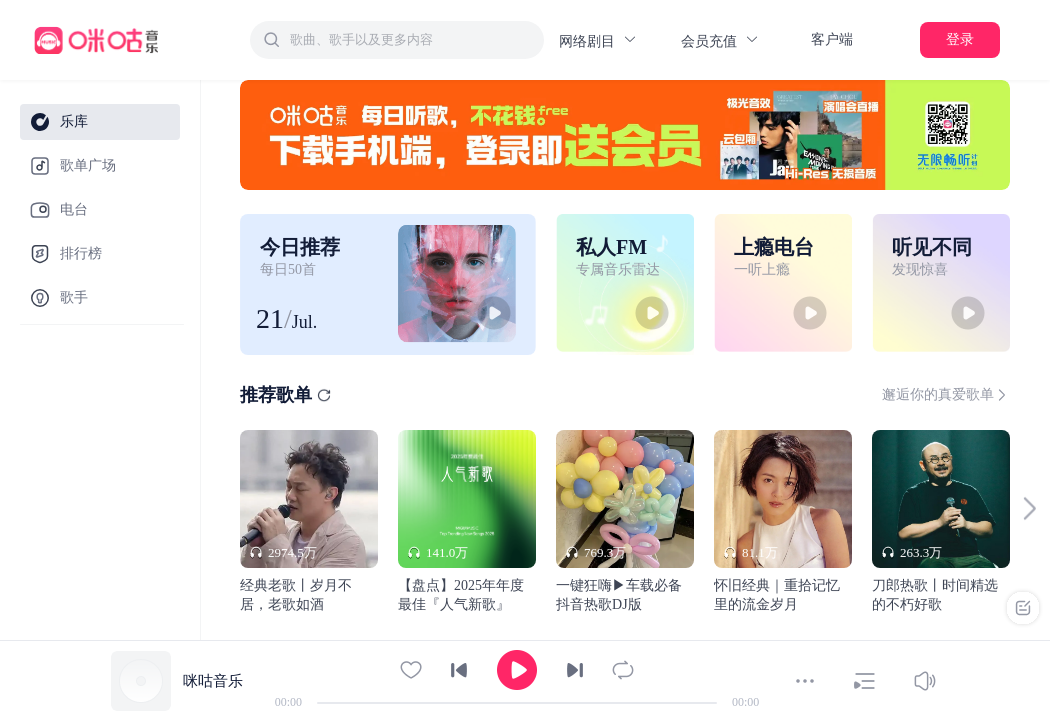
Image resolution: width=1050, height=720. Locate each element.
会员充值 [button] (720, 40)
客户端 (832, 39)
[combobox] (397, 40)
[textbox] (411, 40)
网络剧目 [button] (598, 40)
